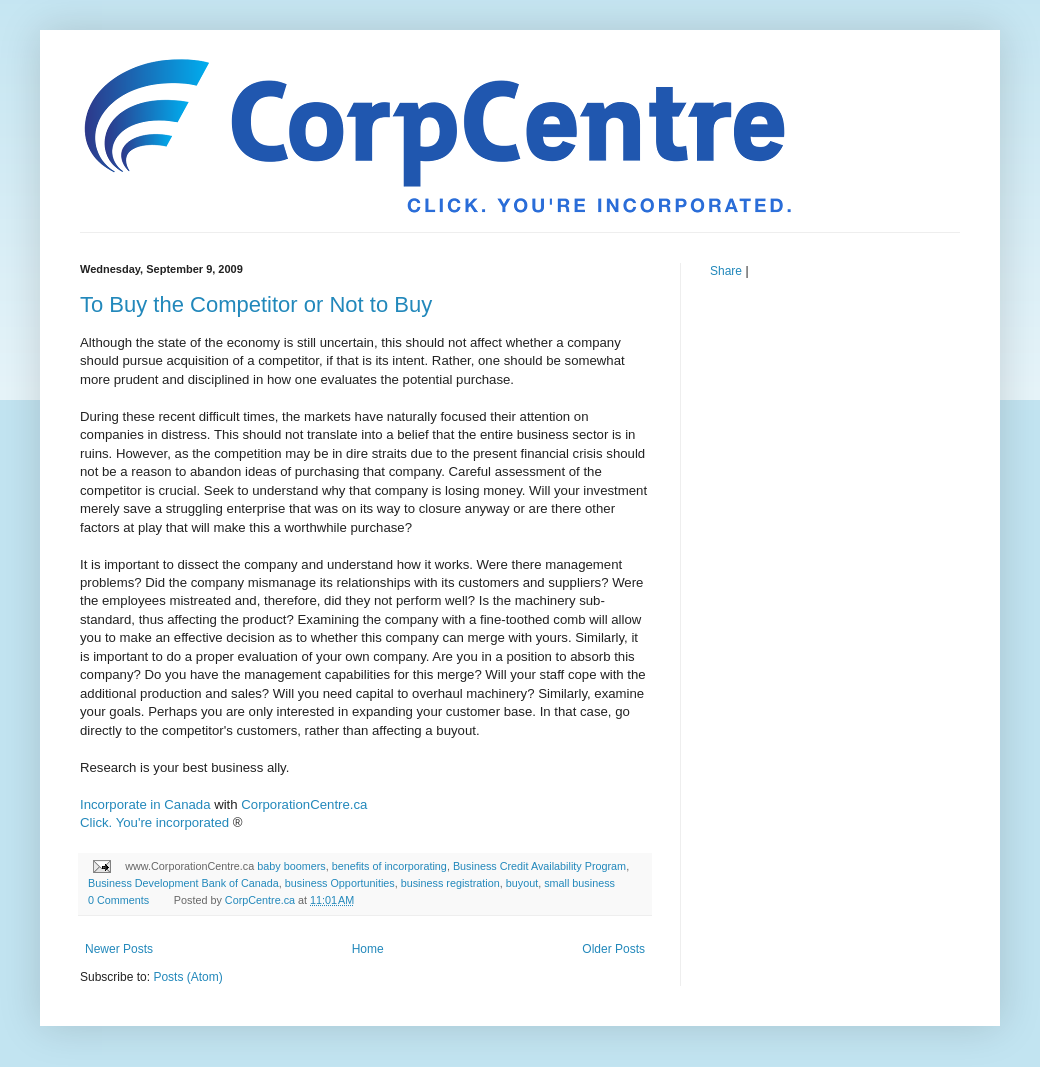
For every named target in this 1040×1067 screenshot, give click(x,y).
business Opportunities (340, 883)
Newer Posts (119, 949)
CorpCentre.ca (261, 900)
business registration (450, 883)
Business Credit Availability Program (539, 866)
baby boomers (291, 866)
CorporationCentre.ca (304, 804)
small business (579, 883)
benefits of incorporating (389, 866)
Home (368, 949)
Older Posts (613, 949)
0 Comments (118, 900)
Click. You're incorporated (154, 822)
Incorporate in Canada (145, 804)
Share (726, 271)
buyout (522, 883)
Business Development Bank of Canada (183, 883)
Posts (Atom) (187, 977)
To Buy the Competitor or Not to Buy (256, 304)
